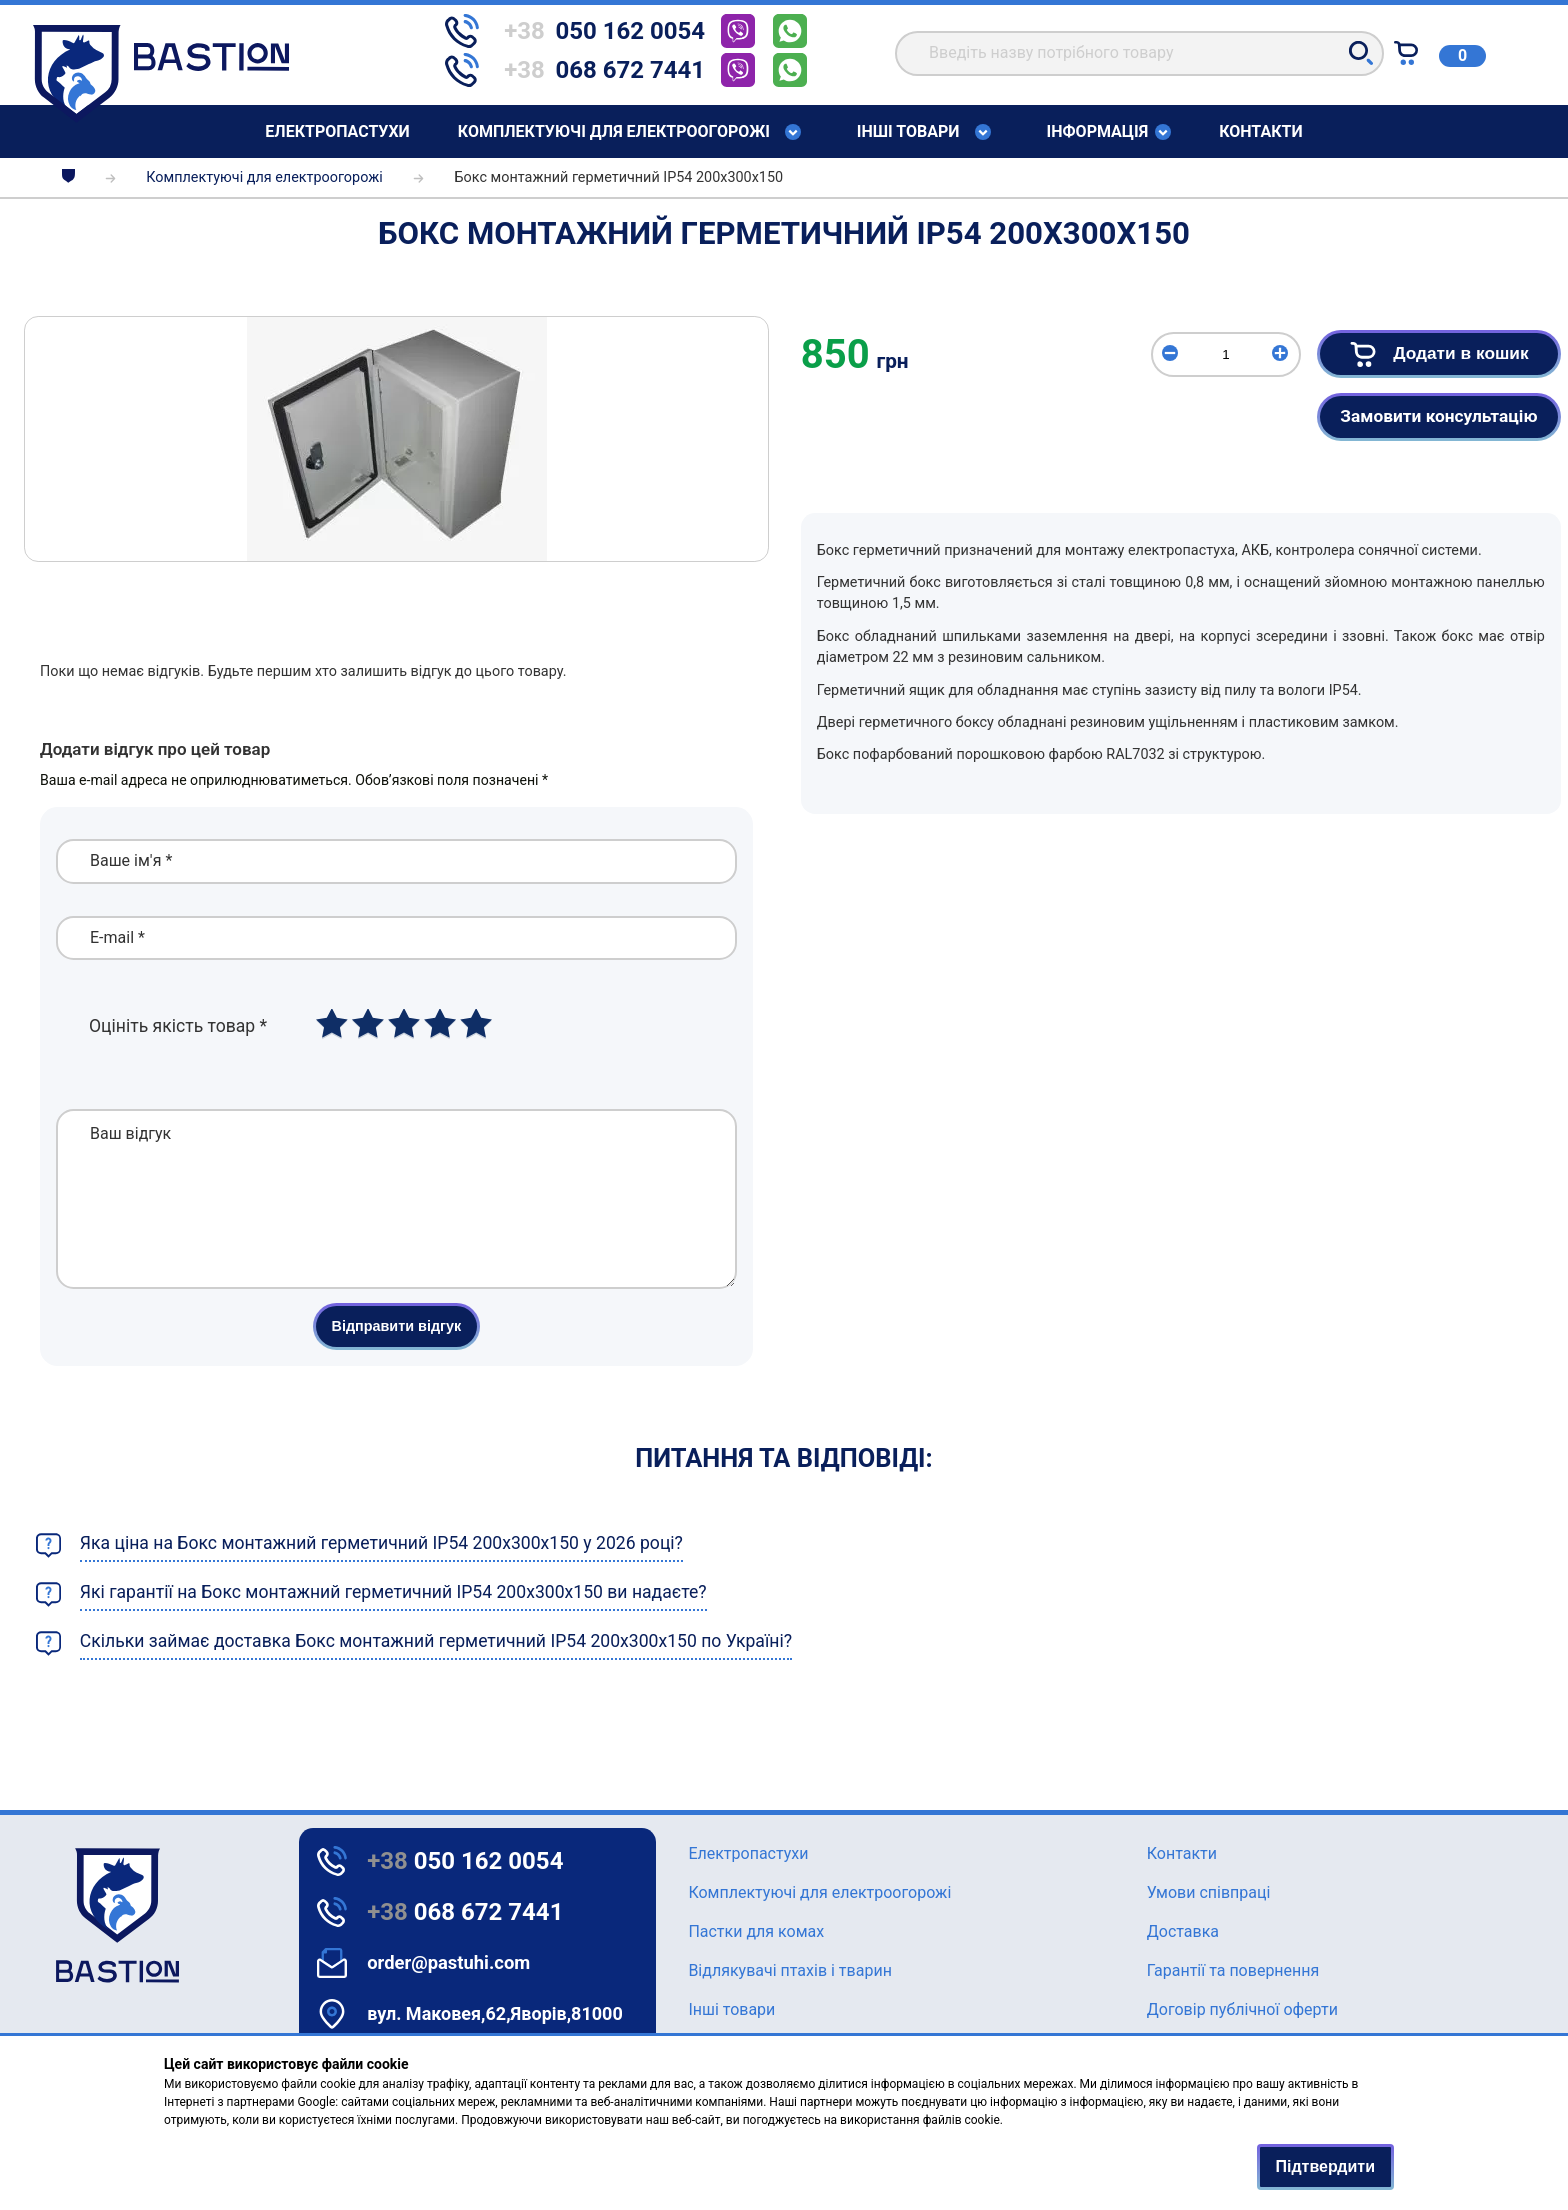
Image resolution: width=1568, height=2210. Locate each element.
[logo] (64, 1915)
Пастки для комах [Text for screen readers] (756, 1931)
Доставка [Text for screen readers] (1183, 1931)
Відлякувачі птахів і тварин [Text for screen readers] (789, 1970)
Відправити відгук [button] (397, 1356)
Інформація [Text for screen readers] (1098, 132)
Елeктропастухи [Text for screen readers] (337, 131)
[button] (1361, 53)
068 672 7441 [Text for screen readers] (465, 1912)
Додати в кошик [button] (1435, 354)
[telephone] (583, 31)
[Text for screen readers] (161, 117)
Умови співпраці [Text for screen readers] (1209, 1892)
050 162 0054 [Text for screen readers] (465, 1861)
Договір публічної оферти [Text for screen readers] (1242, 2009)
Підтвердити (1326, 2166)
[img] (396, 439)
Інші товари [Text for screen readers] (908, 132)
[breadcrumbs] (68, 177)
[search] (1139, 53)
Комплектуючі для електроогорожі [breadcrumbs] (264, 177)
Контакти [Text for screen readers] (1260, 131)
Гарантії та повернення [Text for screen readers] (1233, 1970)
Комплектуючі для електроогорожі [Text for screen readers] (614, 132)
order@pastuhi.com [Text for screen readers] (448, 1962)
